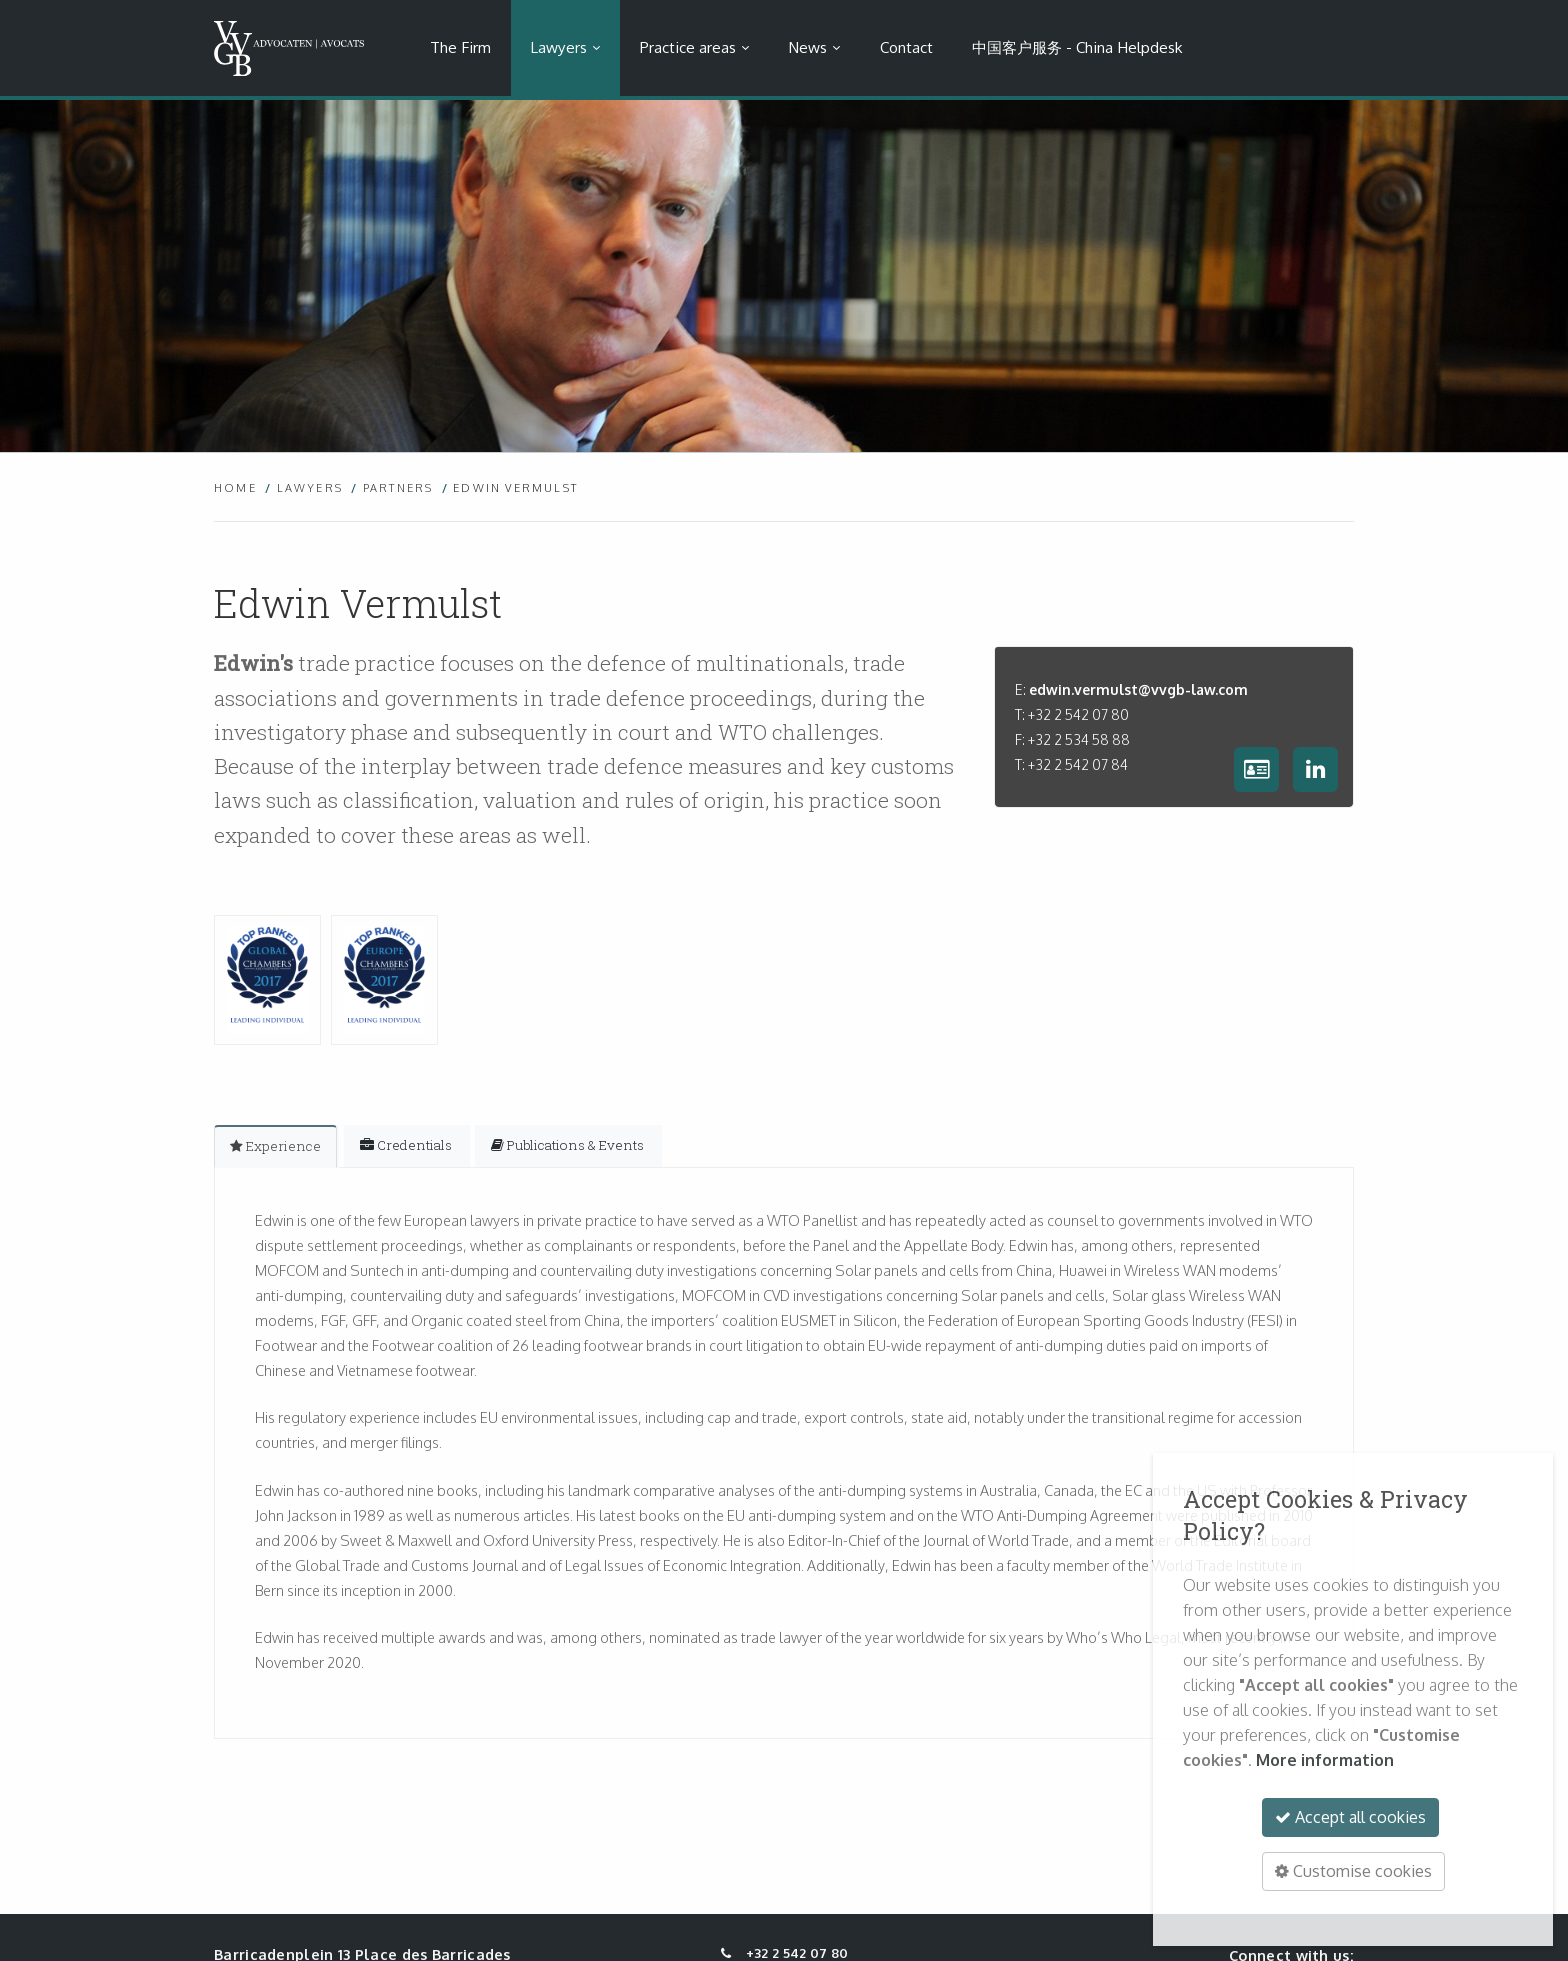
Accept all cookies (1350, 1817)
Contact (906, 47)
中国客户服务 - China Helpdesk (1077, 47)
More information (1325, 1760)
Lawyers (558, 47)
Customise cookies (1353, 1871)
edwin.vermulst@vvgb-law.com (1138, 689)
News (807, 47)
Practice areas (688, 47)
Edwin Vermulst (515, 488)
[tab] (275, 1146)
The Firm (460, 47)
